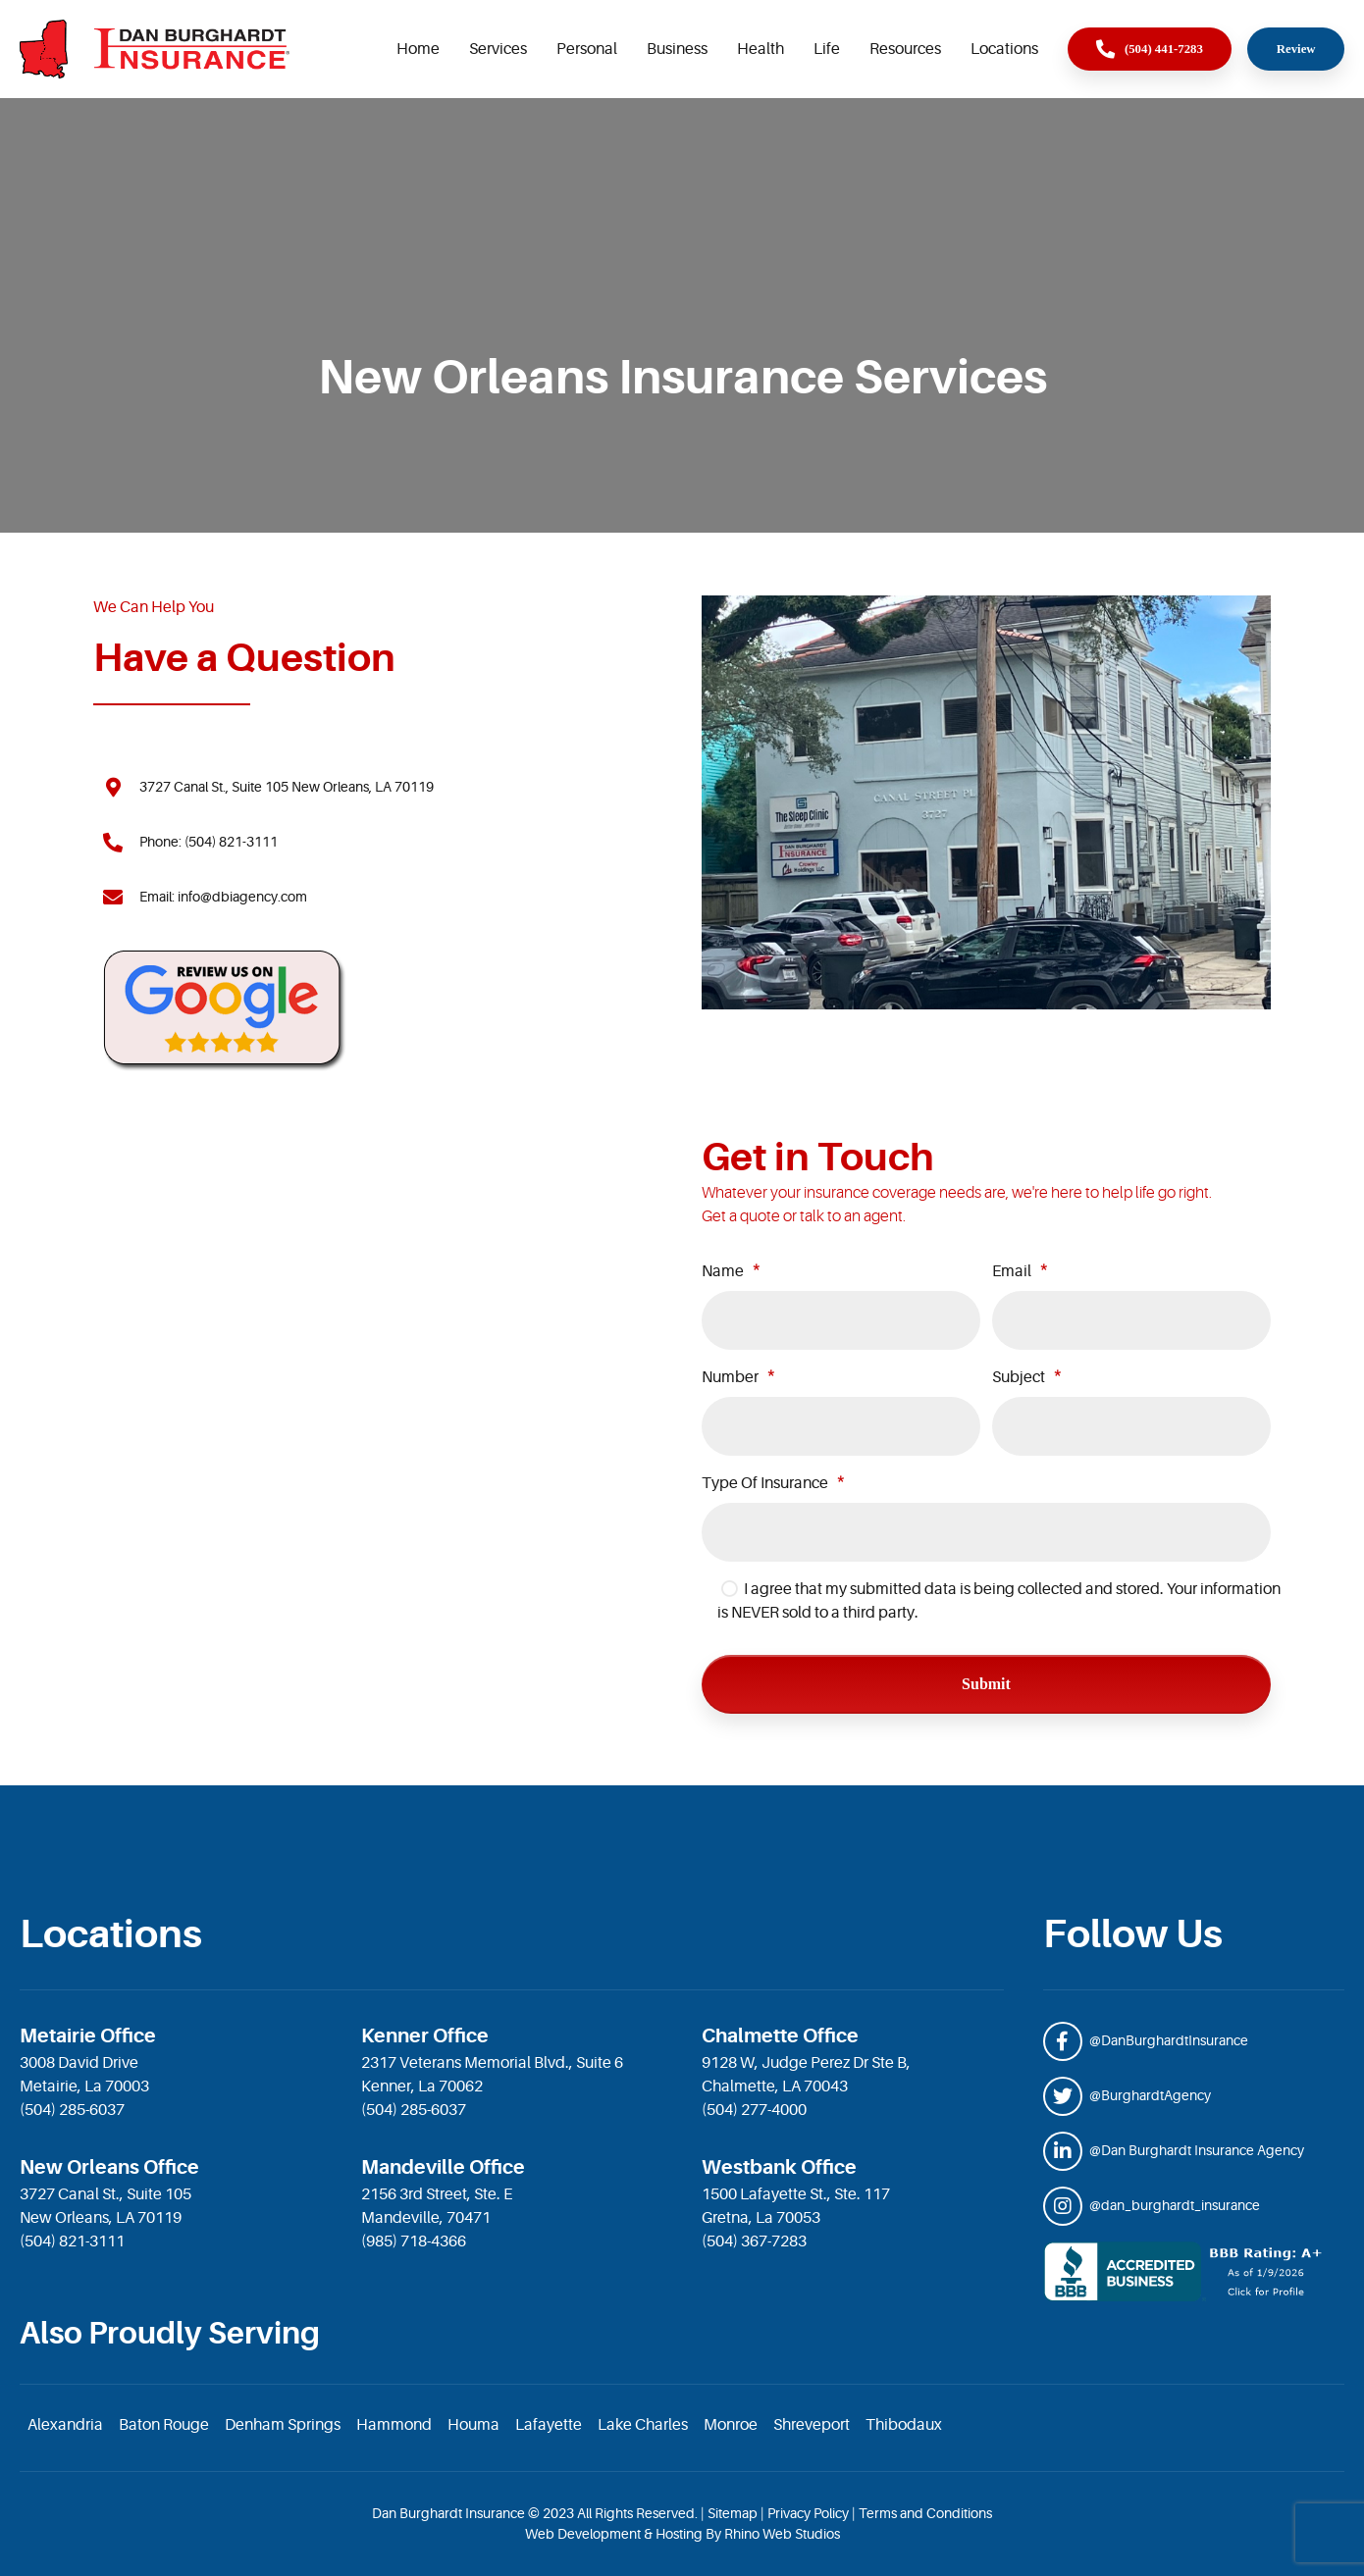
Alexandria (65, 2425)
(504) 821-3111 (72, 2241)
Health (760, 49)
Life (826, 49)
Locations (1004, 49)
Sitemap (733, 2513)
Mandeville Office (443, 2167)
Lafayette (548, 2425)
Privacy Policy (808, 2513)
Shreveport (811, 2425)
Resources (905, 49)
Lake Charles (643, 2425)
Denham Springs (283, 2425)
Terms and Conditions (925, 2513)
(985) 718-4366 (413, 2241)
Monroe (731, 2425)
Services (498, 49)
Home (418, 49)
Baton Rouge (164, 2425)
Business (677, 49)
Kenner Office (425, 2036)
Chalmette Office (780, 2036)
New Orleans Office (109, 2167)
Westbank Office (779, 2167)
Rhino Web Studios (782, 2534)
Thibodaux (904, 2425)
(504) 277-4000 (754, 2110)
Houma (473, 2425)
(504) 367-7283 (754, 2241)
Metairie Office (88, 2036)
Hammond (394, 2425)
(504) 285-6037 (72, 2110)
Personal (586, 49)
